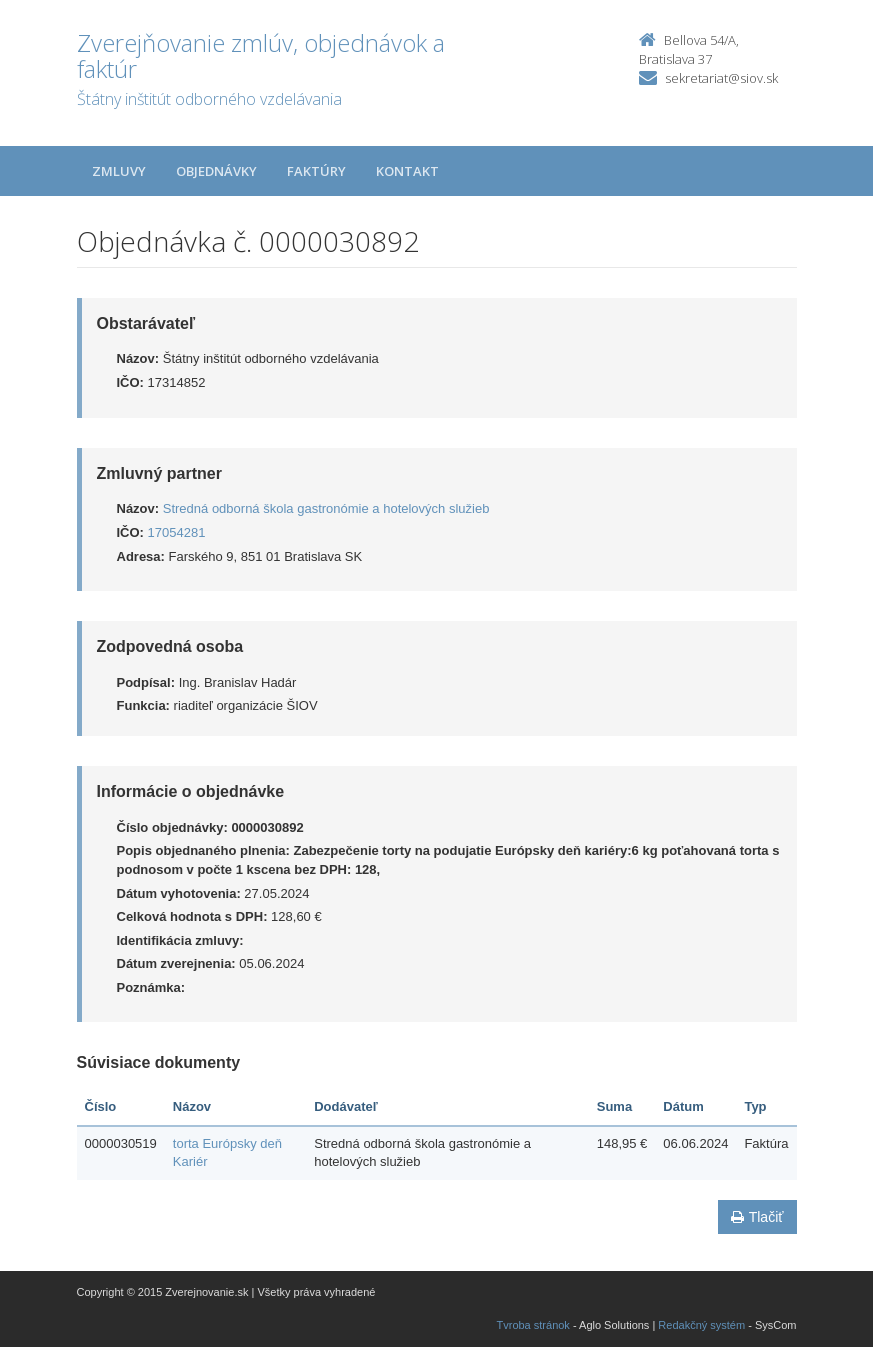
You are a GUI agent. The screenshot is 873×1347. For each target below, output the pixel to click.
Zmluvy (119, 171)
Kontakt (407, 171)
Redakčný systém (701, 1325)
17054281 (177, 532)
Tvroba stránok (533, 1325)
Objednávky (216, 171)
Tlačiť (757, 1217)
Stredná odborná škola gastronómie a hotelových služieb (326, 508)
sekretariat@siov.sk (721, 78)
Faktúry (316, 171)
